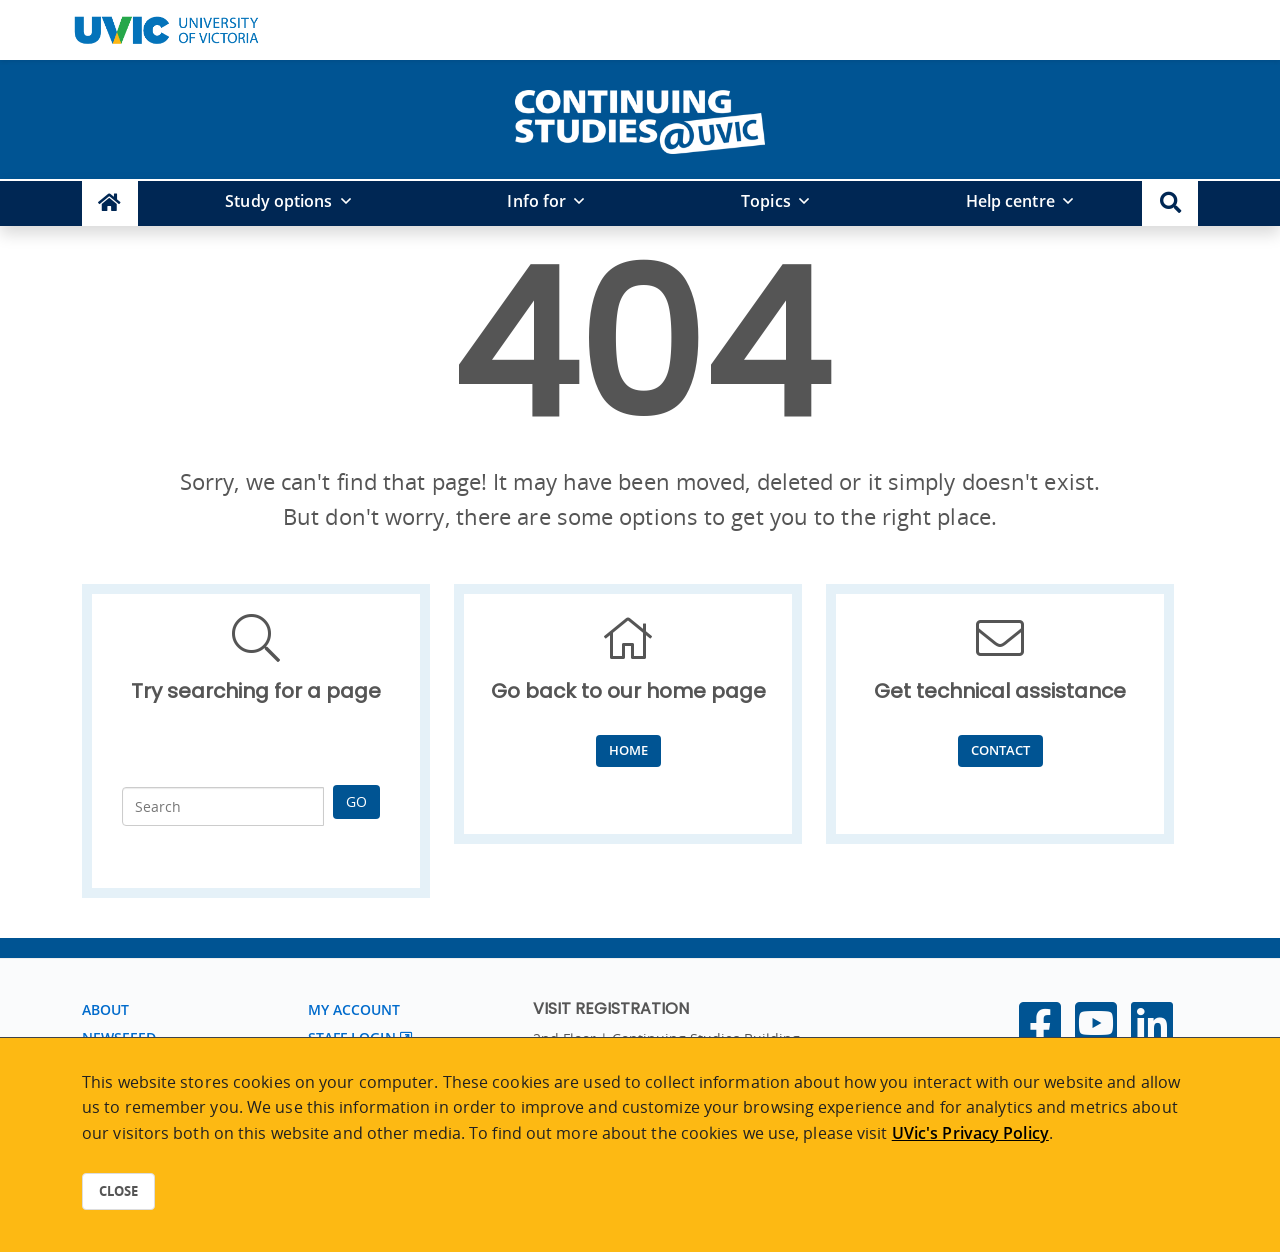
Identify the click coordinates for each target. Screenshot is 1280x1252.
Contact (1000, 750)
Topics (766, 201)
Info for (536, 201)
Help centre (1010, 201)
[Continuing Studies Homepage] (110, 203)
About (106, 1009)
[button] (1170, 203)
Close (118, 1191)
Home (628, 750)
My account (354, 1009)
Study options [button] (278, 201)
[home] (640, 118)
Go (356, 801)
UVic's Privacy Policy (970, 1133)
